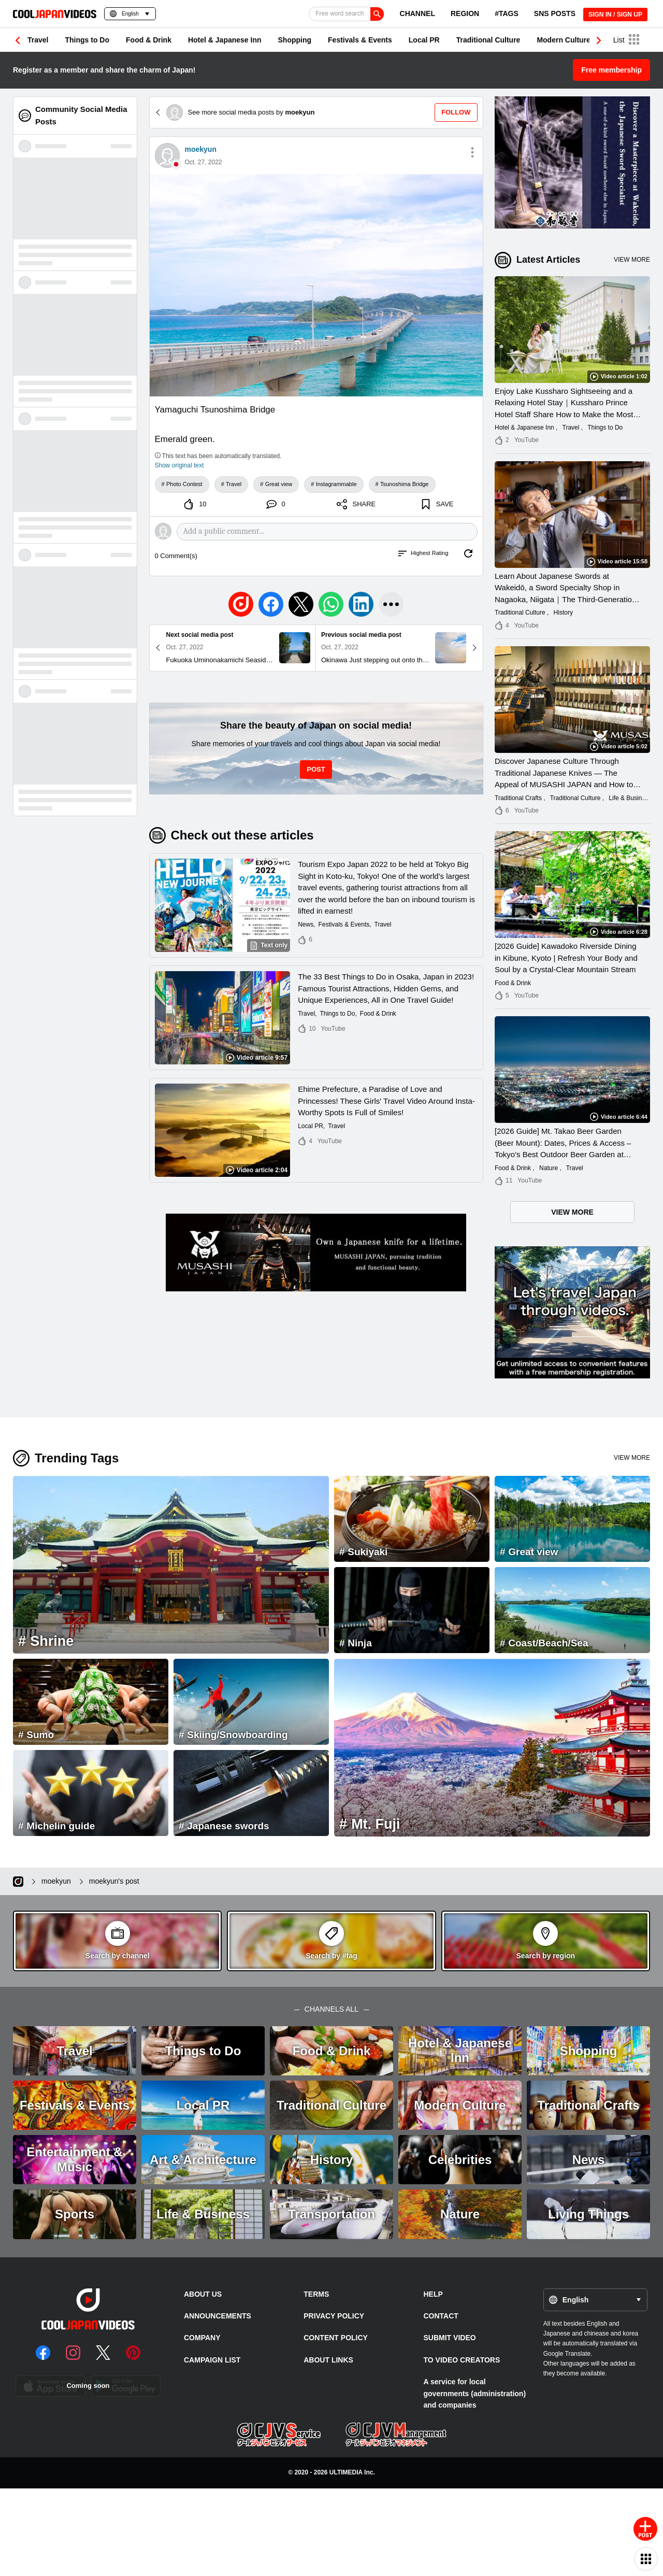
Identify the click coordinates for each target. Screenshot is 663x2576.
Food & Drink (148, 40)
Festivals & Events (360, 40)
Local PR (424, 40)
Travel (37, 40)
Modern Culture (563, 40)
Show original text (179, 465)
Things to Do (87, 40)
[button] (599, 40)
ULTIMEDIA (346, 2472)
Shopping (295, 40)
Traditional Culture (488, 40)
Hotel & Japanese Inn (225, 40)
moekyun (201, 149)
